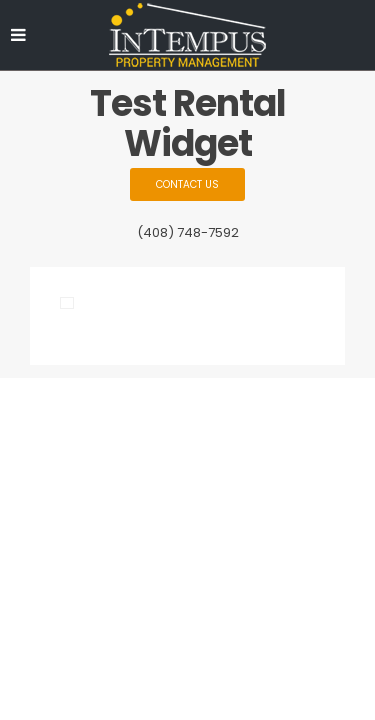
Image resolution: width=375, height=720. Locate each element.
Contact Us (187, 184)
